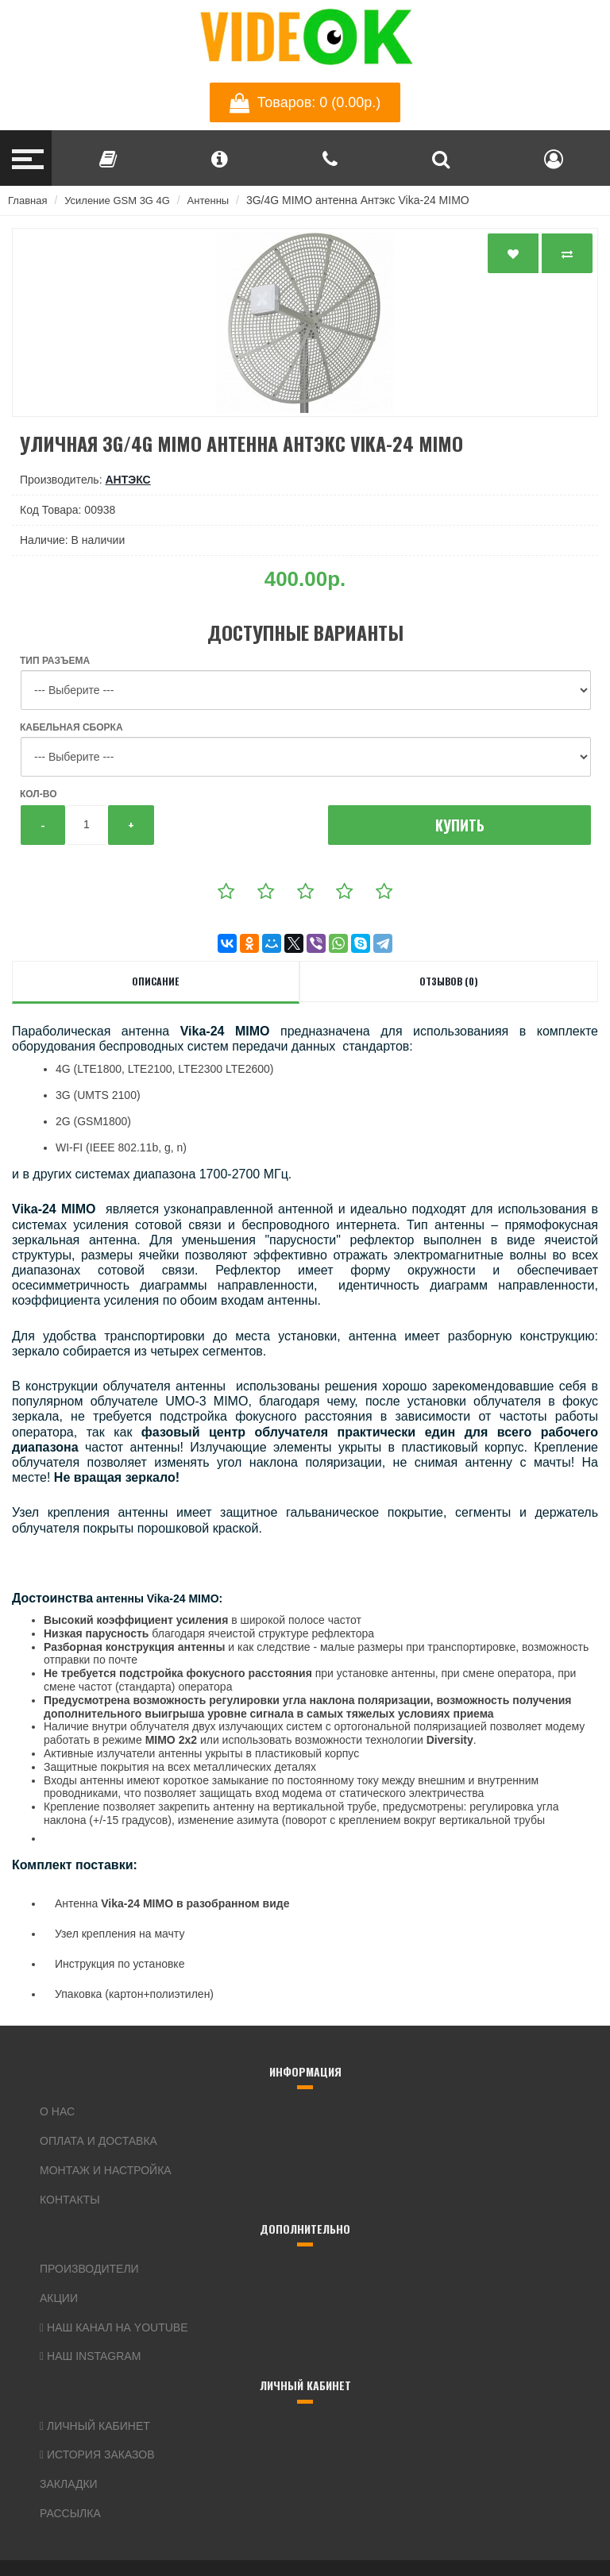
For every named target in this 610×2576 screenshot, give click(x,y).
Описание (155, 981)
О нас (57, 2111)
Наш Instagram (90, 2356)
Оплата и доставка (98, 2140)
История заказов (97, 2454)
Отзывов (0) (448, 981)
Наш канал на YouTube (114, 2327)
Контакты (70, 2199)
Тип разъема (55, 660)
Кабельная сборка (71, 727)
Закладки (69, 2484)
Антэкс (127, 479)
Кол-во (38, 794)
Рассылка (70, 2513)
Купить (460, 825)
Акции (59, 2298)
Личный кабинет (95, 2426)
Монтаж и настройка (106, 2170)
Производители (89, 2268)
